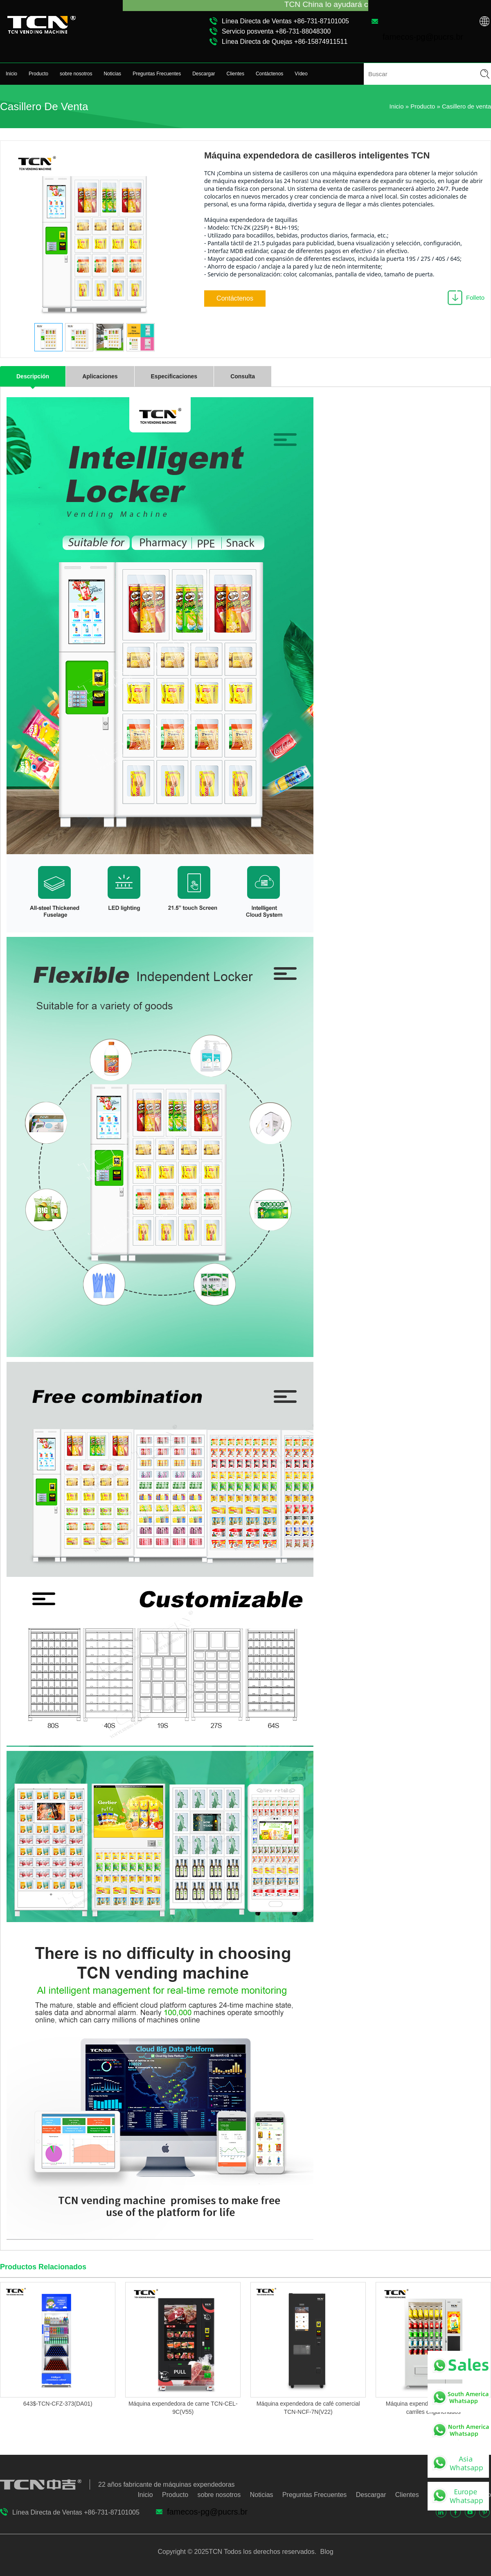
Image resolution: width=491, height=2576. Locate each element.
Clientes (235, 74)
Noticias (112, 74)
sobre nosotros (76, 74)
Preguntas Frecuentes (157, 74)
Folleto (475, 297)
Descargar (203, 74)
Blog (325, 2551)
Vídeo (301, 74)
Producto (38, 74)
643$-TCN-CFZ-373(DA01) (57, 2403)
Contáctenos (269, 74)
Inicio (11, 74)
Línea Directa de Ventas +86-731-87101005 (285, 21)
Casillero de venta (466, 106)
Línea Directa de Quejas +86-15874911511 (284, 41)
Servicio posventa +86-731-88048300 (276, 31)
